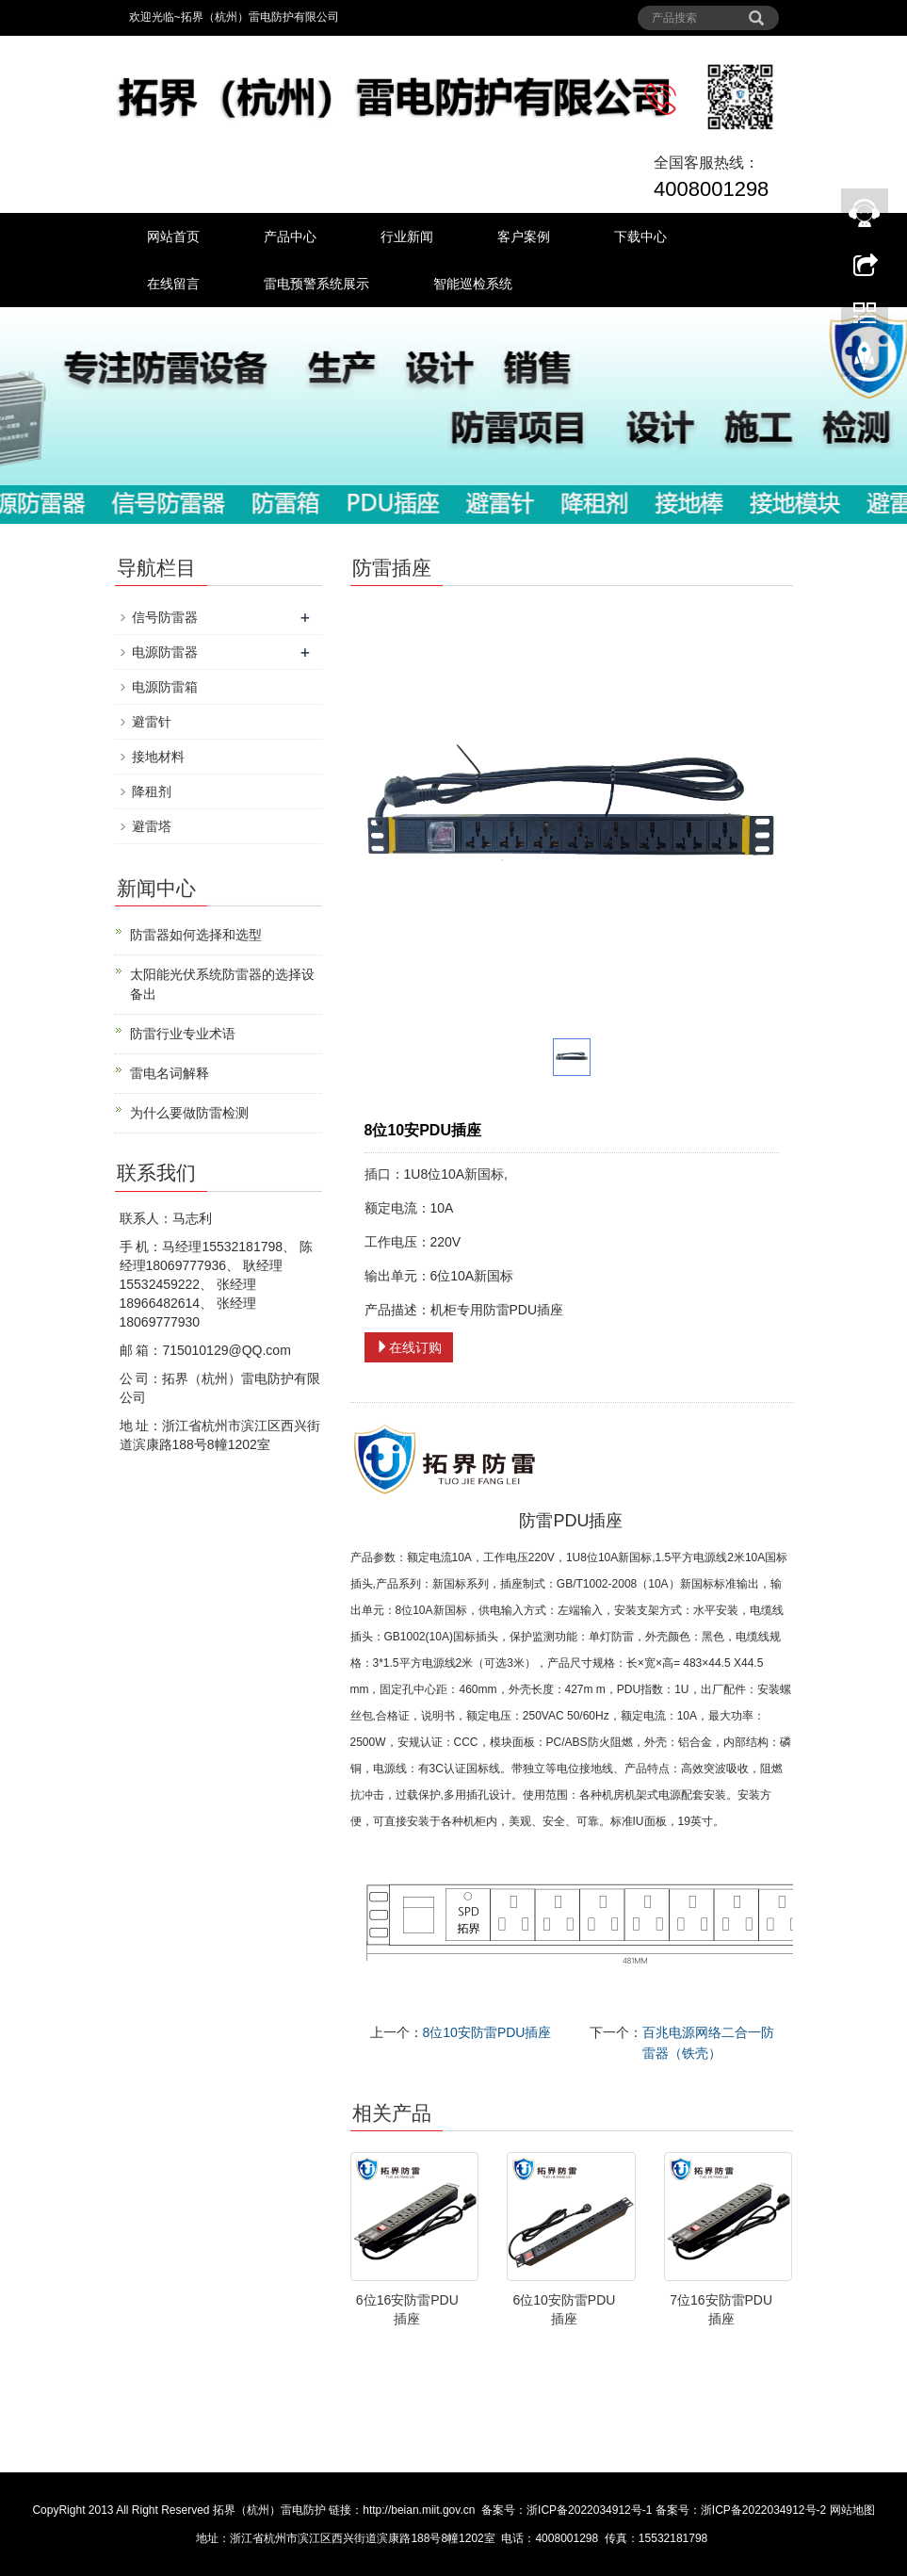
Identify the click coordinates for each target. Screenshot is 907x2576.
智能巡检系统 (472, 283)
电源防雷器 (165, 652)
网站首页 (173, 236)
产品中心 (290, 236)
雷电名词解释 (169, 1073)
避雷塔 (151, 826)
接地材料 (158, 756)
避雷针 (151, 721)
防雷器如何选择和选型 (196, 934)
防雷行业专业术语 (182, 1033)
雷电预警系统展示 (316, 283)
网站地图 (852, 2510)
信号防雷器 (165, 617)
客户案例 (523, 236)
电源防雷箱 (165, 686)
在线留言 (173, 283)
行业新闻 (407, 236)
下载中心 (640, 236)
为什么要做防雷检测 (189, 1112)
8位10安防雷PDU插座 (487, 2032)
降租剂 (151, 791)
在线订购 (409, 1347)
